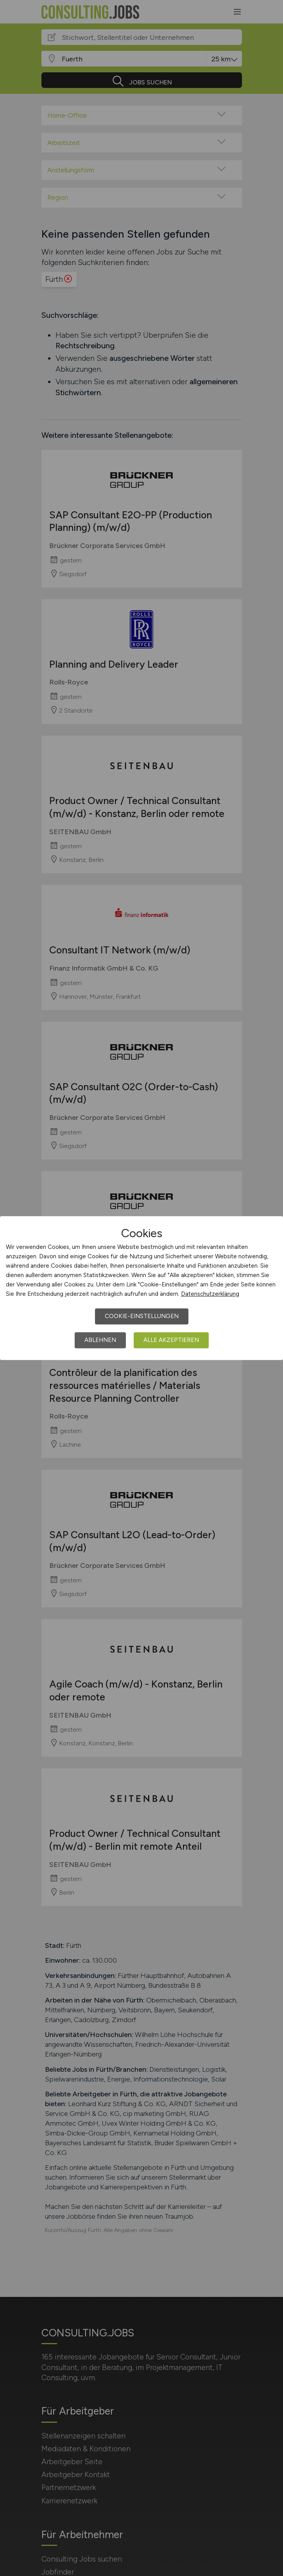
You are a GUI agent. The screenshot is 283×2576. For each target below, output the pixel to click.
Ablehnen (100, 1340)
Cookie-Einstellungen (142, 1316)
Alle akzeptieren (171, 1340)
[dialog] (141, 1288)
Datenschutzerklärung (210, 1293)
